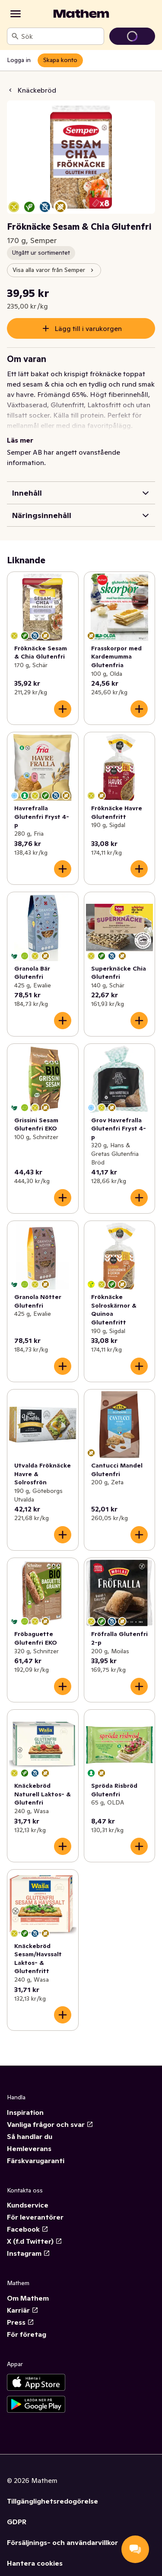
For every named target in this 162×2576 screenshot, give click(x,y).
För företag (26, 2334)
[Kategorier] (15, 13)
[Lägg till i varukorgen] (62, 709)
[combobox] (60, 36)
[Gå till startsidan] (81, 13)
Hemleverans (29, 2148)
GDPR (16, 2521)
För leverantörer (35, 2217)
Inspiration (25, 2112)
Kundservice (27, 2205)
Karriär (22, 2310)
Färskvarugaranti (35, 2160)
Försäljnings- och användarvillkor (62, 2542)
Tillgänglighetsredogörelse (52, 2501)
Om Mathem (28, 2298)
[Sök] (15, 36)
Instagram (28, 2253)
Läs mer (20, 440)
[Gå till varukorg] (132, 36)
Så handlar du (29, 2136)
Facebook (27, 2229)
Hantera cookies (35, 2563)
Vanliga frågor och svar (50, 2124)
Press (20, 2322)
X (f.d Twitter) (34, 2241)
